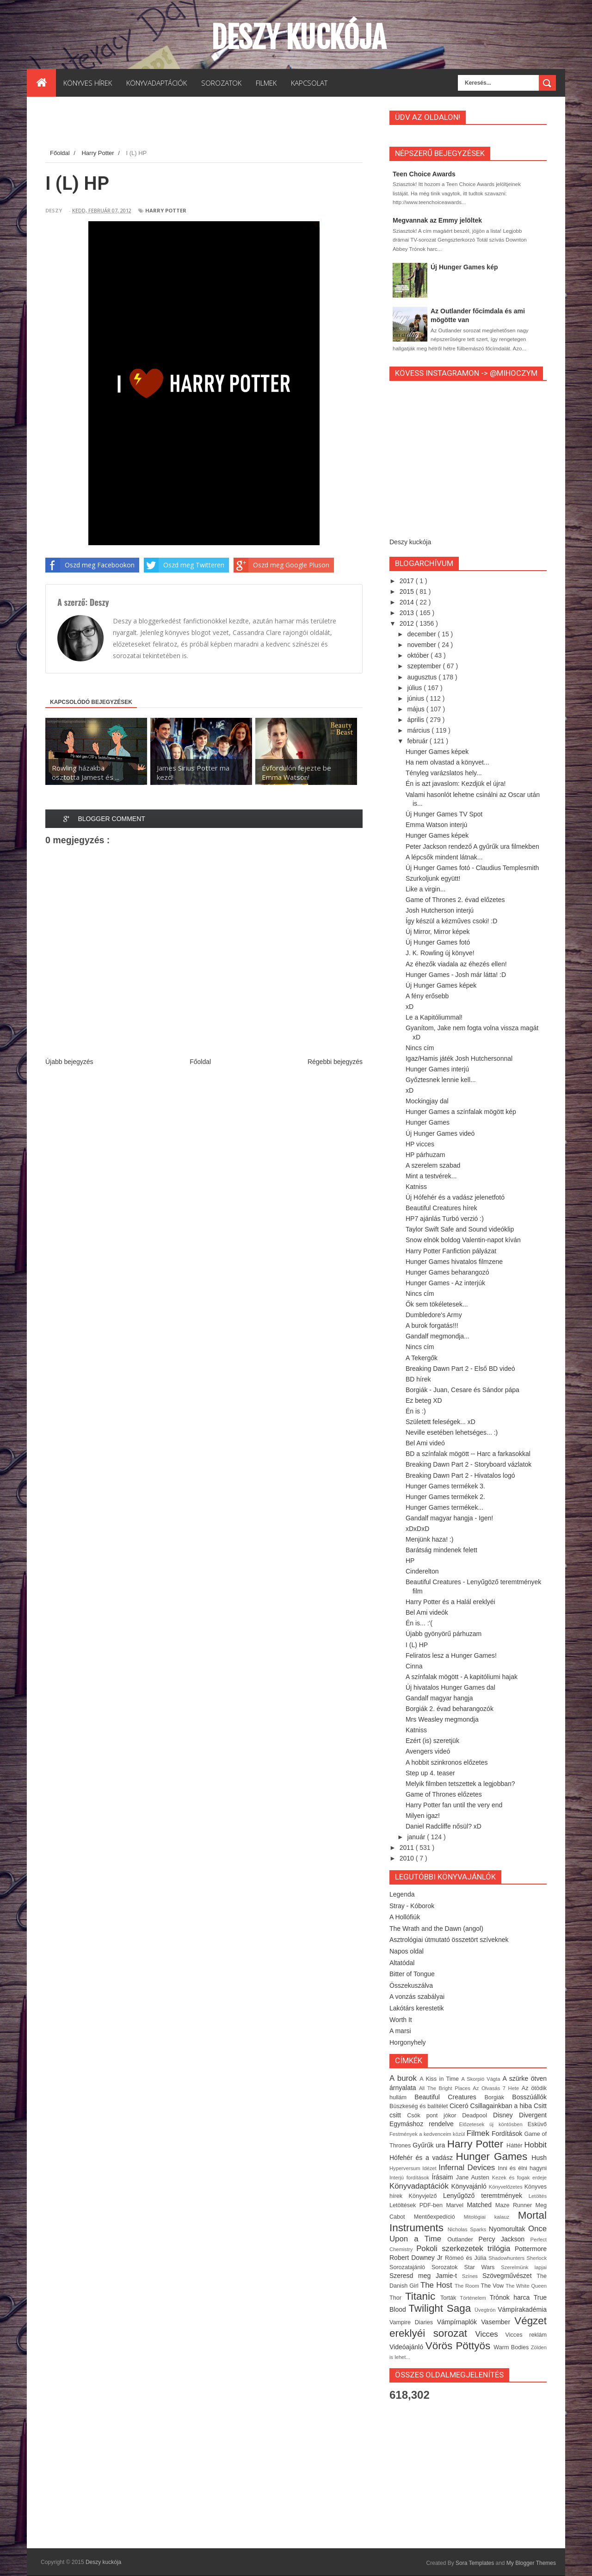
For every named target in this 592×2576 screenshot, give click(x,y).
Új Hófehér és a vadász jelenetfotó (455, 1197)
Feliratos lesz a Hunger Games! (451, 1655)
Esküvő (537, 2124)
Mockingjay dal (427, 1101)
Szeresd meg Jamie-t (425, 2275)
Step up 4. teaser (430, 1773)
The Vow (493, 2286)
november (422, 644)
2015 (408, 591)
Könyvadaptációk (420, 2186)
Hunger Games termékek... (444, 1507)
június (416, 698)
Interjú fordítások (410, 2177)
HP (410, 1560)
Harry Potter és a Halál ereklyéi (450, 1601)
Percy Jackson (504, 2239)
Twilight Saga (441, 2308)
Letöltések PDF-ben (417, 2205)
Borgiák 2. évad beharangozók (449, 1708)
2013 (408, 612)
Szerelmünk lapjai (524, 2267)
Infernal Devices (468, 2167)
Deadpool (477, 2115)
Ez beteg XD (424, 1400)
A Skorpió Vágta (481, 2079)
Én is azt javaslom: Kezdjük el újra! (456, 783)
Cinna (414, 1666)
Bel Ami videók (427, 1612)
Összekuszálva (411, 1985)
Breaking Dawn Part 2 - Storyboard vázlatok (468, 1464)
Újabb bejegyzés (69, 1061)
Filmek (479, 2133)
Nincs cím (420, 1048)
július (415, 687)
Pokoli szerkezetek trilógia (465, 2248)
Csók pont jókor (434, 2115)
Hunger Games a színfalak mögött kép (461, 1111)
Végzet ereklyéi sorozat (468, 2327)
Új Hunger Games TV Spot (444, 814)
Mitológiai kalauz (491, 2217)
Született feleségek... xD (440, 1421)
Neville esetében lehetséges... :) (452, 1432)
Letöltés (538, 2196)
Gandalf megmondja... (437, 1336)
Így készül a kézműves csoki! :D (451, 921)
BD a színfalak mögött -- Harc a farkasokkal (468, 1453)
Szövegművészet (509, 2275)
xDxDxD (417, 1528)
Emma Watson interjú (436, 824)
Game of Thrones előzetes (444, 1794)
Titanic (422, 2296)
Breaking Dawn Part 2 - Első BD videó (460, 1368)
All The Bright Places (446, 2088)
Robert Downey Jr (417, 2257)
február (418, 741)
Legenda (402, 1894)
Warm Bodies (512, 2347)
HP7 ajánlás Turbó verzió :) (445, 1218)
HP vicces (420, 1144)
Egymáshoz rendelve (424, 2124)
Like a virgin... (425, 889)
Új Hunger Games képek (441, 985)
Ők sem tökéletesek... (437, 1304)
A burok (404, 2078)
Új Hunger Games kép (464, 267)
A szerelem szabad (433, 1165)
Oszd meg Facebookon (90, 565)
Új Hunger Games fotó (438, 942)
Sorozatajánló (410, 2267)
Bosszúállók (529, 2097)
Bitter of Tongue (412, 1974)
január (417, 1837)
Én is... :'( (419, 1623)
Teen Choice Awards (424, 174)
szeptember (425, 666)
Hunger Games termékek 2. (445, 1496)
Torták (450, 2298)
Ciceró (460, 2105)
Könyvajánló (470, 2186)
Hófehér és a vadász (422, 2157)
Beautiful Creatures (449, 2097)
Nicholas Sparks (468, 2229)
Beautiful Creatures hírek (441, 1208)
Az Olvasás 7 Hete (497, 2088)
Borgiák (498, 2097)
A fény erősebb (427, 996)
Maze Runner (515, 2205)
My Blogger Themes (531, 2563)
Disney (506, 2115)
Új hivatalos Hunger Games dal (450, 1687)
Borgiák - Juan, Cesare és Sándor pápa (462, 1390)
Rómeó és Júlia (466, 2258)
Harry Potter (165, 210)
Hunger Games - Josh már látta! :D (456, 974)
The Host (437, 2285)
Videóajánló (407, 2347)
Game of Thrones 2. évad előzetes (455, 899)
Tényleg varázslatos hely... (444, 773)
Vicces (490, 2334)
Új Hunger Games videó (440, 1133)
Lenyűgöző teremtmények (486, 2195)
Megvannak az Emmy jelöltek (437, 220)
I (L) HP (417, 1645)
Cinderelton (422, 1571)
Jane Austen (474, 2177)
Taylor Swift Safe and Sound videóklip (460, 1229)
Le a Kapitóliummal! (434, 1017)
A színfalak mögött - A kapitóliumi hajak (462, 1676)
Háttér (515, 2145)
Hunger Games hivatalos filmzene (454, 1261)
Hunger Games (428, 1122)
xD (409, 1006)
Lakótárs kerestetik (416, 2008)
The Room (468, 2286)
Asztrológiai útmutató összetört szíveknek (449, 1939)
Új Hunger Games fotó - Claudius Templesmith (472, 867)
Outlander (462, 2239)
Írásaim (444, 2177)
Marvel (456, 2205)
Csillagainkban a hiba (502, 2105)
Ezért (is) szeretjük (432, 1740)
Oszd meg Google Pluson (281, 565)
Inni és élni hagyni (522, 2168)
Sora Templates (475, 2563)
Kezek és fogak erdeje (519, 2177)
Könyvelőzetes (506, 2187)
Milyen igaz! (423, 1815)
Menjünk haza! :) (430, 1539)
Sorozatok (448, 2267)
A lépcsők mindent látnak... (444, 857)
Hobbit (535, 2144)
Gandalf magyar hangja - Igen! (449, 1518)
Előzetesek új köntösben (493, 2124)
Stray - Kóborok (411, 1906)
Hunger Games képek (437, 751)
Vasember (497, 2322)
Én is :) (416, 1411)
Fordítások (508, 2133)
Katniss (416, 1186)
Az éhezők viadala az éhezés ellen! (456, 964)
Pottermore (531, 2248)
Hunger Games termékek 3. (445, 1486)
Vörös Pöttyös (460, 2346)
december (422, 634)
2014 (408, 602)
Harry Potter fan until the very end (454, 1805)
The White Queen (526, 2286)
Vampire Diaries (413, 2322)
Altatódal (401, 1962)
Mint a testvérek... (431, 1176)
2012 (408, 623)
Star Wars (482, 2267)
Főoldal (200, 1061)
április (416, 719)
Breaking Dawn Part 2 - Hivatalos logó (460, 1475)
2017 (408, 581)
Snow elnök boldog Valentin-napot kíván (463, 1240)
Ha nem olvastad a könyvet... (447, 762)
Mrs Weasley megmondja (442, 1719)
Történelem (474, 2298)
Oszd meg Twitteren (184, 565)
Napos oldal (406, 1951)
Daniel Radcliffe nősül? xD (443, 1826)
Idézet (430, 2168)
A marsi (400, 2031)
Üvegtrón (486, 2310)
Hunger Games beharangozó (447, 1272)
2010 (408, 1858)
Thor (397, 2298)
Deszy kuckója (298, 37)
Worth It (400, 2019)
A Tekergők (422, 1358)
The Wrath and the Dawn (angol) (436, 1928)
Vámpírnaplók (459, 2322)
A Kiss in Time (440, 2079)
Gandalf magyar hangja (439, 1698)
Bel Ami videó (425, 1443)
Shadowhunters (507, 2258)
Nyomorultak (508, 2229)
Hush (539, 2157)
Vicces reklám (526, 2335)
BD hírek (418, 1379)
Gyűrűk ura (430, 2145)
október (419, 655)
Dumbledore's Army (434, 1315)
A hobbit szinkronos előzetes (446, 1762)
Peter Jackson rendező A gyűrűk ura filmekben (472, 846)
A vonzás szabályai (416, 1996)
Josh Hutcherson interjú (440, 910)
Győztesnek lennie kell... (441, 1079)
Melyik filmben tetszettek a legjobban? (460, 1783)
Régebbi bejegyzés (335, 1061)
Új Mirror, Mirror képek (437, 931)
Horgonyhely (407, 2042)
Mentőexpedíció (439, 2217)
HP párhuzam (425, 1154)
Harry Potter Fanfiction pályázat (451, 1251)
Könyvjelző (425, 2196)
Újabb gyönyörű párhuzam (443, 1633)
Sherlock (536, 2258)
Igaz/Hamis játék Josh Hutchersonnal (459, 1058)
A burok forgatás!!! (432, 1325)
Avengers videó (428, 1751)
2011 (408, 1847)
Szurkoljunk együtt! (433, 878)
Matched (481, 2205)
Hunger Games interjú (437, 1069)
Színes (472, 2276)
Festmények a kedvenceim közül (428, 2134)
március (419, 730)
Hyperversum (405, 2168)
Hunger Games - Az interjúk (445, 1283)
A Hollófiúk (404, 1917)
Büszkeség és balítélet (419, 2106)
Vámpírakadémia (522, 2309)
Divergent (533, 2115)
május (416, 709)
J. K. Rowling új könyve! (440, 953)
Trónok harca (512, 2297)
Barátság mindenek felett (441, 1550)
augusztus (422, 677)
